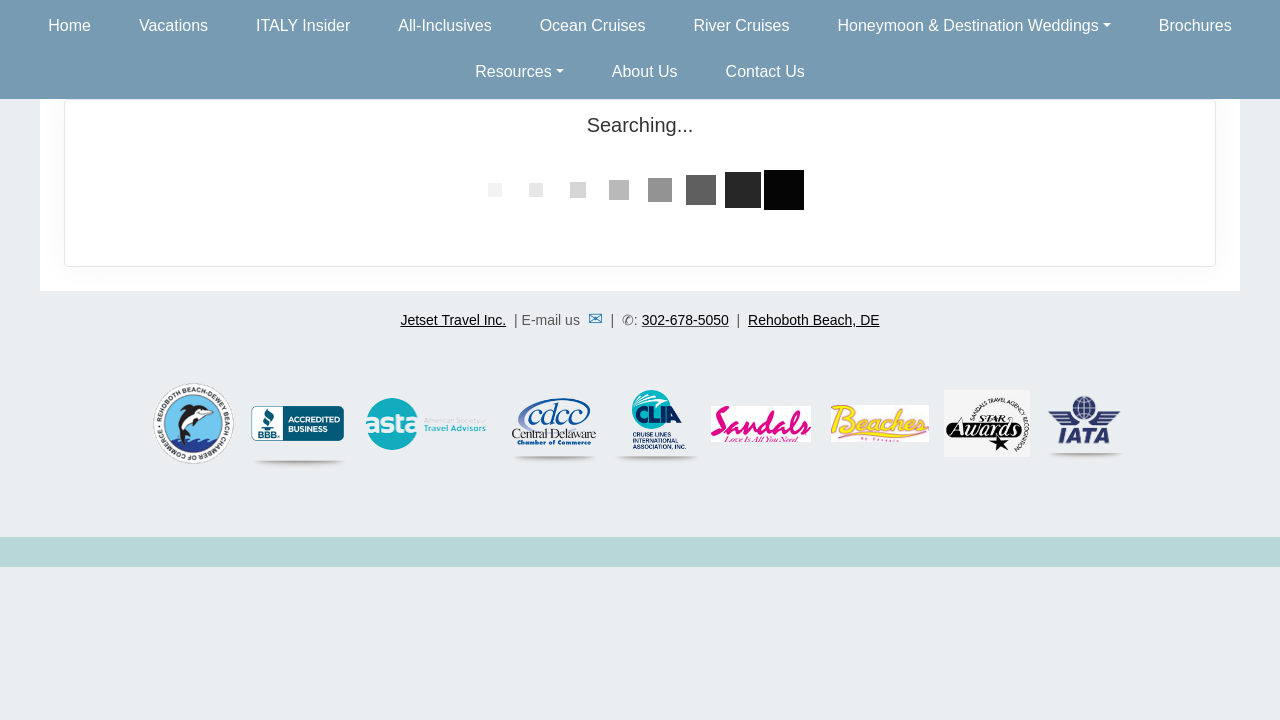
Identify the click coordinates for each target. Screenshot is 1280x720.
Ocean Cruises (593, 25)
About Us (645, 71)
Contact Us (765, 71)
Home (69, 25)
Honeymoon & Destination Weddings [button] (968, 25)
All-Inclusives (444, 25)
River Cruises (742, 25)
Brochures (1195, 25)
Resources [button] (513, 71)
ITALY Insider (303, 25)
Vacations (173, 25)
